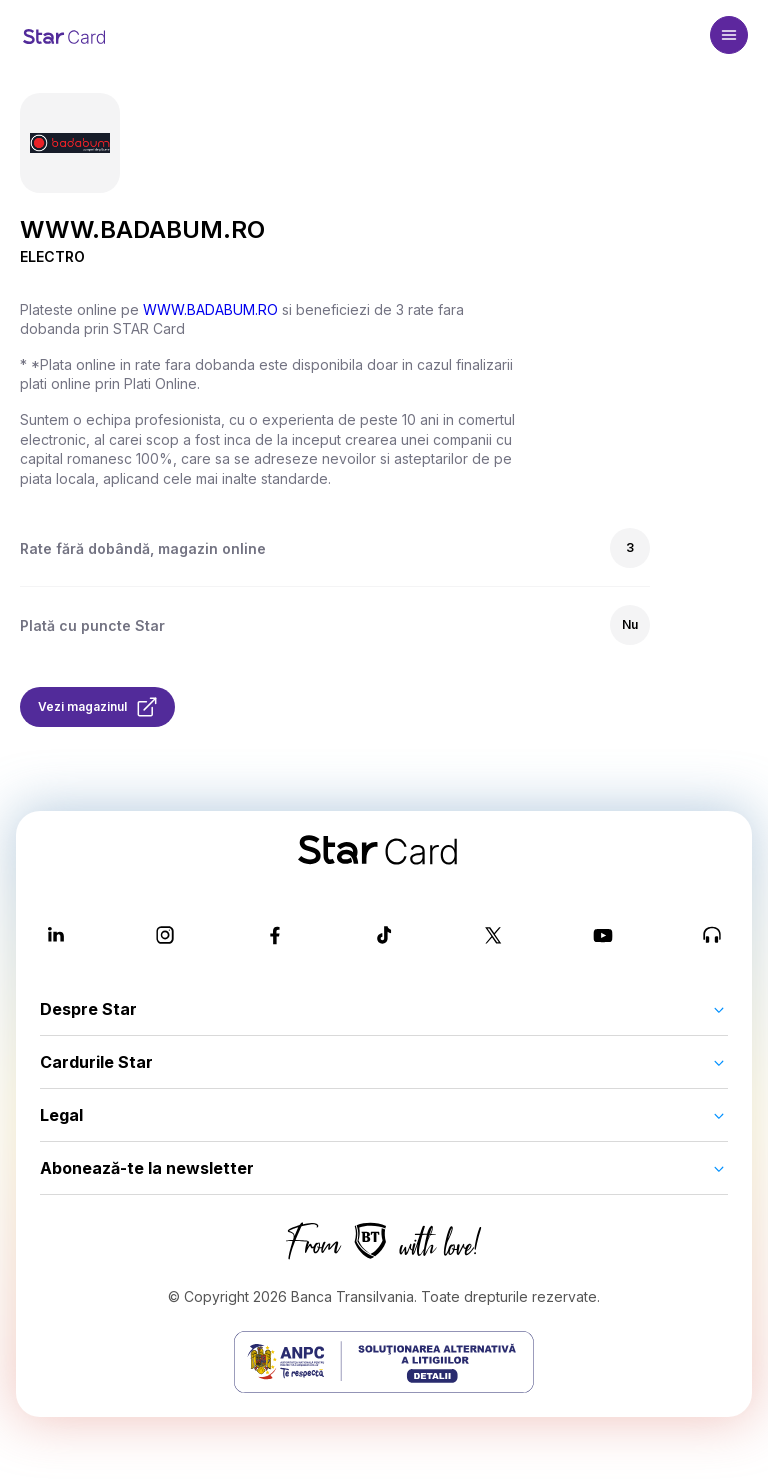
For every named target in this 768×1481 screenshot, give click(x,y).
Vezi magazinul (97, 707)
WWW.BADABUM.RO (210, 309)
